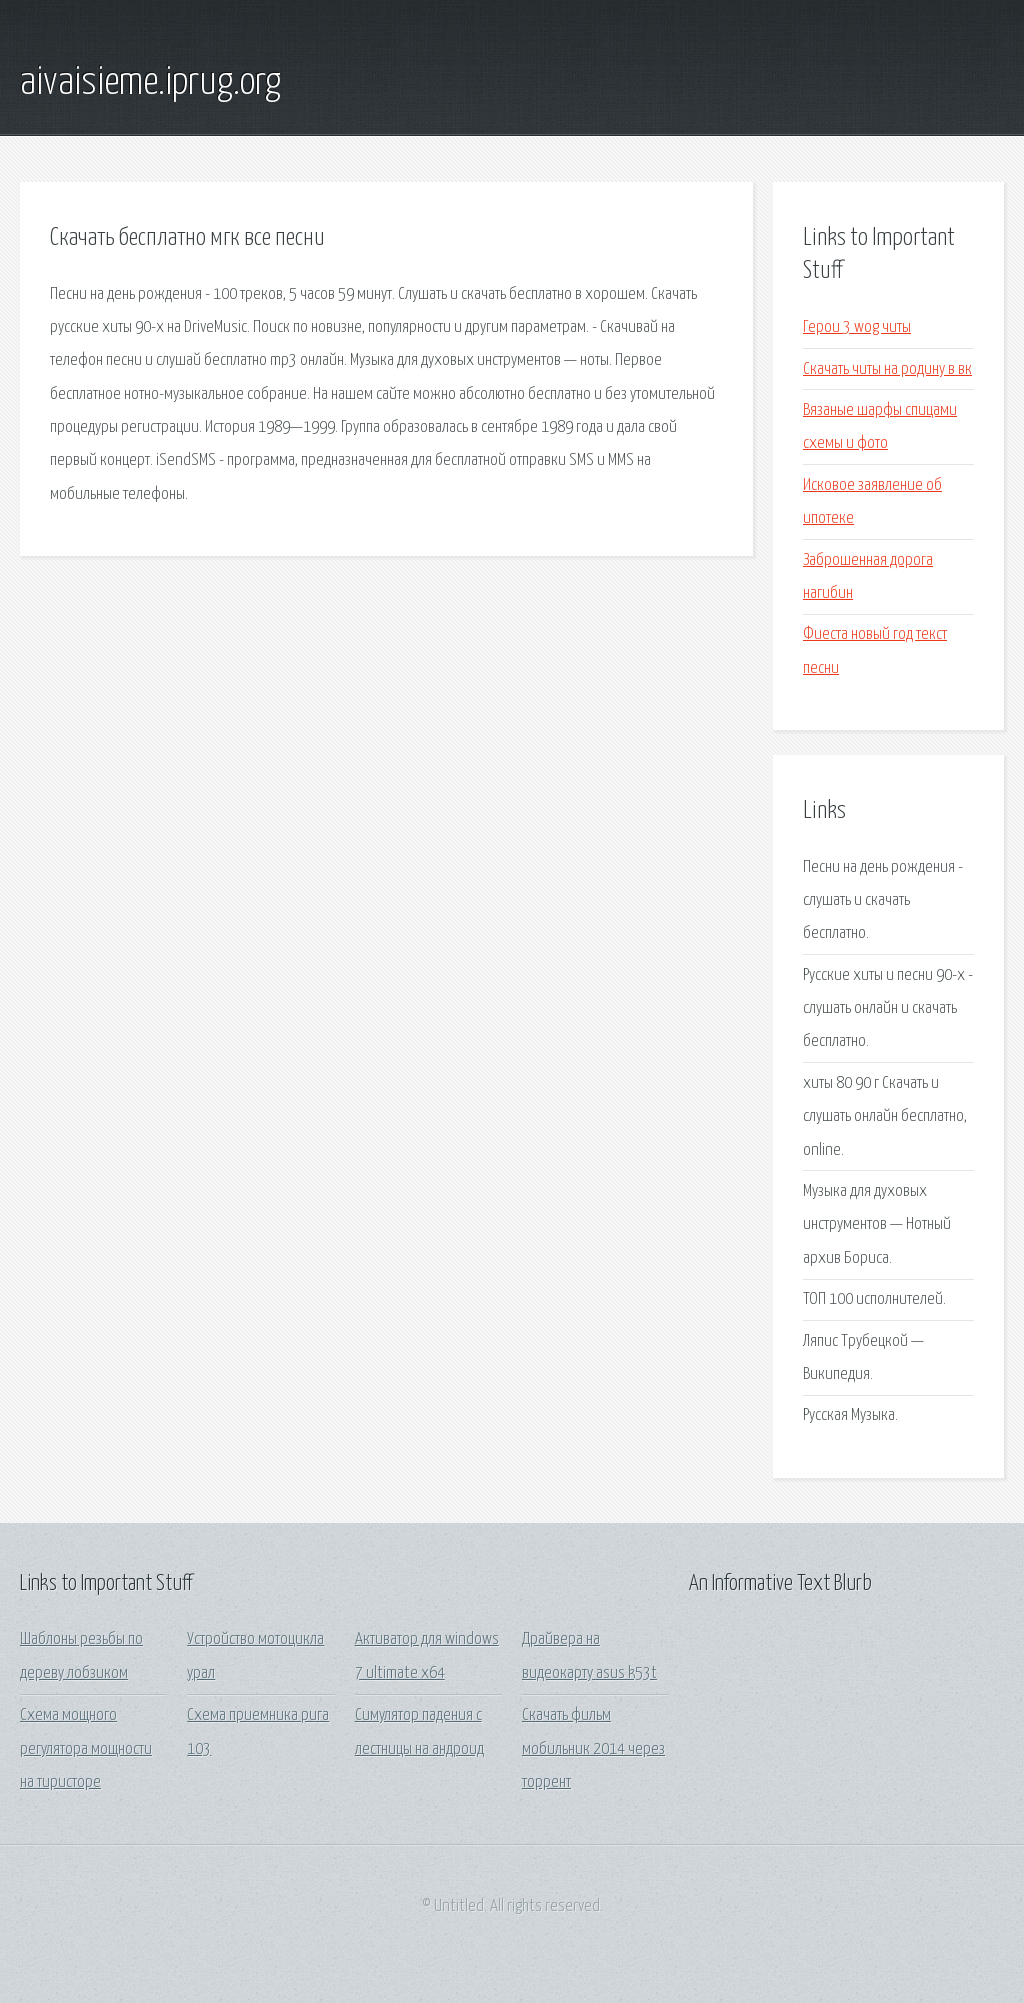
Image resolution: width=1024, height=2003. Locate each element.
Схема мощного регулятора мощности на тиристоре (86, 1749)
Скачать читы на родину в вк (887, 369)
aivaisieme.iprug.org (150, 83)
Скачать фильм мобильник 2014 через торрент (593, 1749)
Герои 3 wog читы (857, 327)
